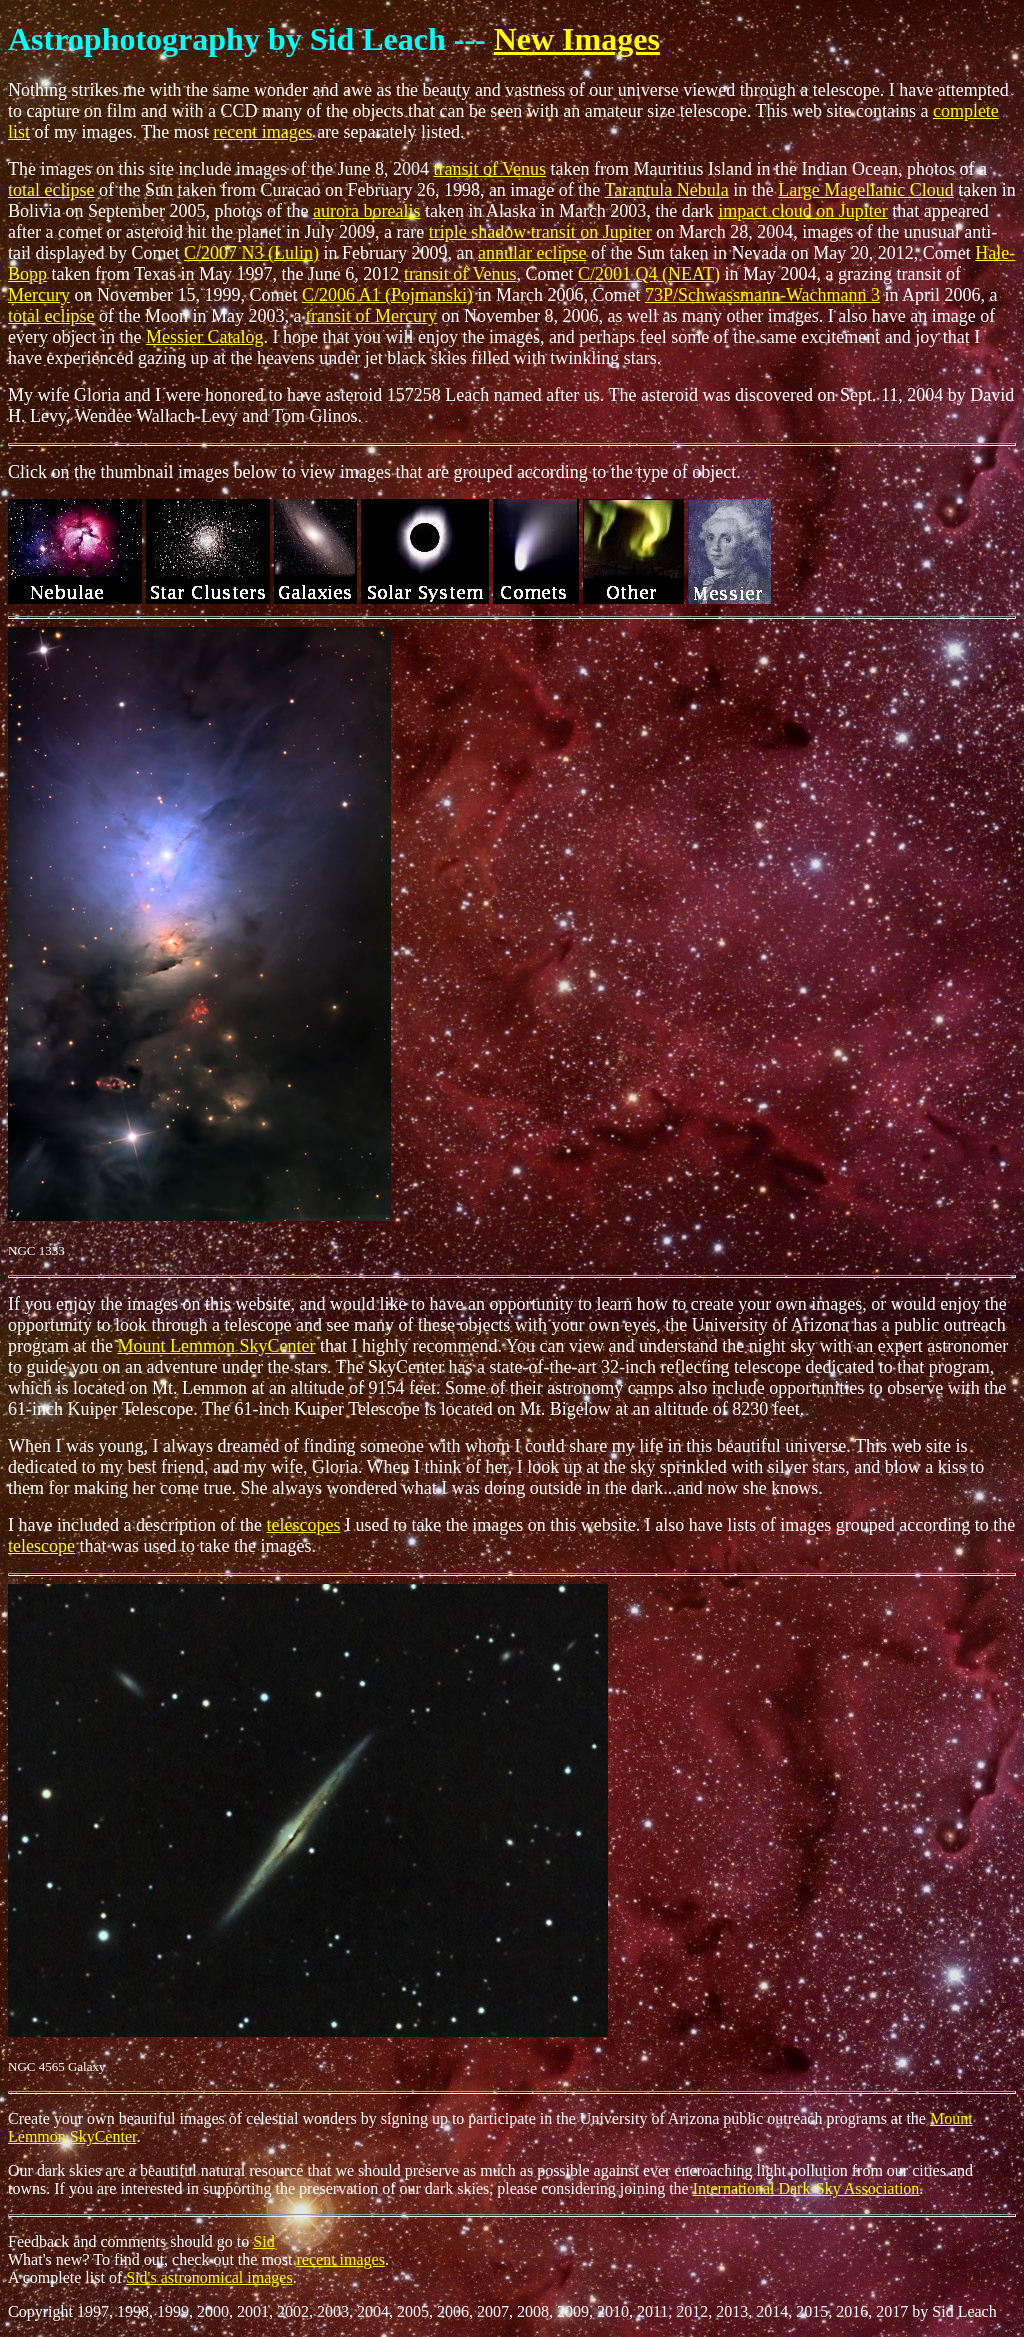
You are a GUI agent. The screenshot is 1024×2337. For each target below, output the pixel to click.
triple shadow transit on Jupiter (540, 232)
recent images (262, 132)
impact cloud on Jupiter (802, 211)
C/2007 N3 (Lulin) (251, 253)
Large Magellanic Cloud (866, 190)
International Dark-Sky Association (806, 2188)
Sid (263, 2241)
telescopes (303, 1525)
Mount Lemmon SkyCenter (216, 1346)
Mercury (39, 295)
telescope (41, 1546)
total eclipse (51, 190)
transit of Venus (489, 169)
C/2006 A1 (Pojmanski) (387, 295)
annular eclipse (532, 253)
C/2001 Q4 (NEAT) (649, 274)
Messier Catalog (204, 337)
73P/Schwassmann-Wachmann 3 (762, 295)
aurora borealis (366, 211)
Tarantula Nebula (667, 190)
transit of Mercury (371, 316)
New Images (577, 39)
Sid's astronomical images (209, 2277)
